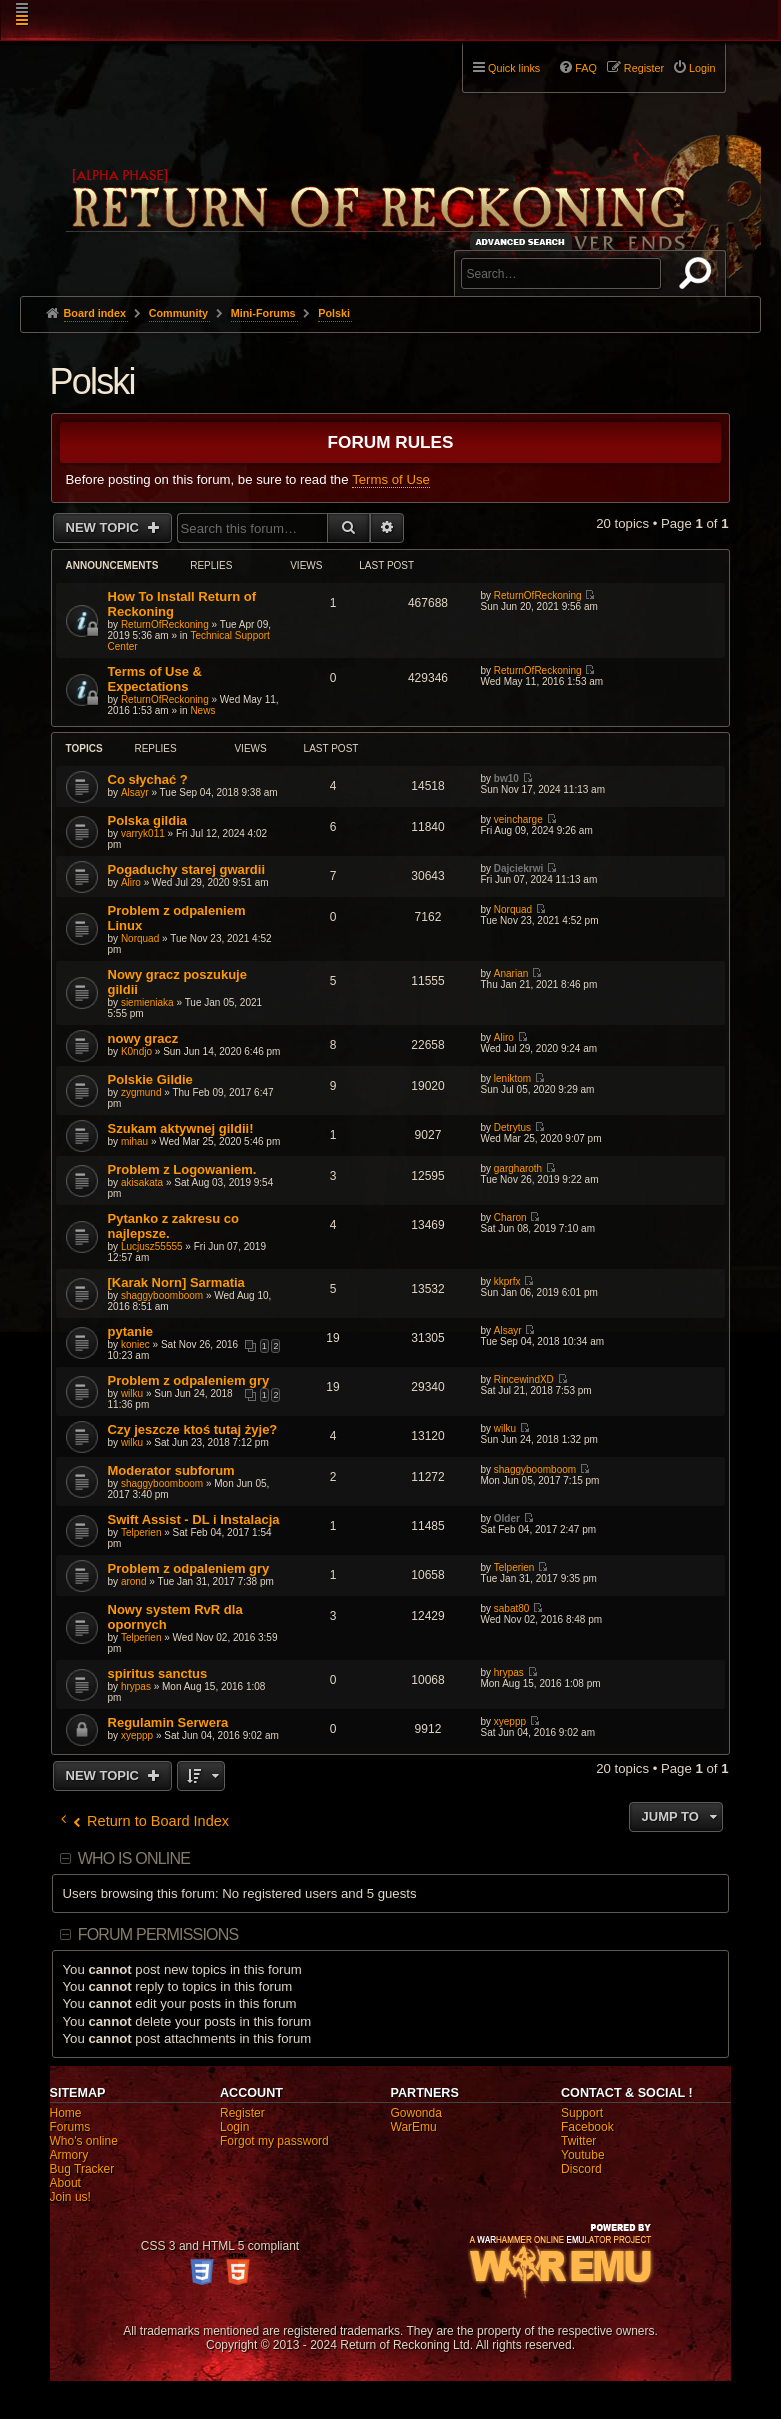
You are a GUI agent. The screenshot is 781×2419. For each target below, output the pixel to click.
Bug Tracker (82, 2169)
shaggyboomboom (162, 1295)
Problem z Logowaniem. (182, 1169)
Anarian (511, 973)
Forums (70, 2127)
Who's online (84, 2141)
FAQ (586, 68)
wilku (132, 1393)
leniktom (512, 1078)
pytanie (131, 1331)
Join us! (70, 2197)
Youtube (583, 2155)
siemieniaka (147, 1002)
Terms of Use (391, 479)
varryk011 (143, 833)
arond (134, 1581)
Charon (510, 1217)
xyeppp (137, 1735)
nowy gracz (143, 1038)
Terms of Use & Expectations (155, 679)
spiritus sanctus (158, 1673)
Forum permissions (158, 1934)
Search (699, 277)
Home (66, 2113)
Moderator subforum (171, 1470)
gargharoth (518, 1168)
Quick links (514, 68)
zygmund (141, 1092)
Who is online (134, 1858)
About (65, 2183)
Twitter (578, 2141)
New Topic (104, 527)
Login (234, 2127)
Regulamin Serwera (168, 1722)
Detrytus (512, 1127)
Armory (69, 2155)
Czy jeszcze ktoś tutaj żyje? (193, 1429)
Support (582, 2113)
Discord (581, 2169)
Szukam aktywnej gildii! (181, 1128)
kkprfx (507, 1281)
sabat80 (512, 1608)
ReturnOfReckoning (165, 624)
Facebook (587, 2127)
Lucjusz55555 (152, 1246)
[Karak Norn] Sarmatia (176, 1282)
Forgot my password (274, 2141)
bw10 (506, 778)
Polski (92, 381)
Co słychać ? (148, 779)
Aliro (131, 882)
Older (507, 1518)
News (202, 710)
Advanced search (523, 241)
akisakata (142, 1182)
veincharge (518, 819)
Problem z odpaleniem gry (189, 1380)
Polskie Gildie (150, 1079)
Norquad (140, 938)
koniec (135, 1344)
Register (242, 2113)
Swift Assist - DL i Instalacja (194, 1519)
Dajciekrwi (518, 868)
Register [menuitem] (644, 68)
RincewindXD (524, 1379)
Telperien (141, 1532)
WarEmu (414, 2127)
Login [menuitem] (702, 68)
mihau (134, 1141)
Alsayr (135, 792)
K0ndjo (136, 1051)
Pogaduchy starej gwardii (187, 869)
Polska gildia (147, 820)
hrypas (136, 1686)
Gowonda (416, 2113)
